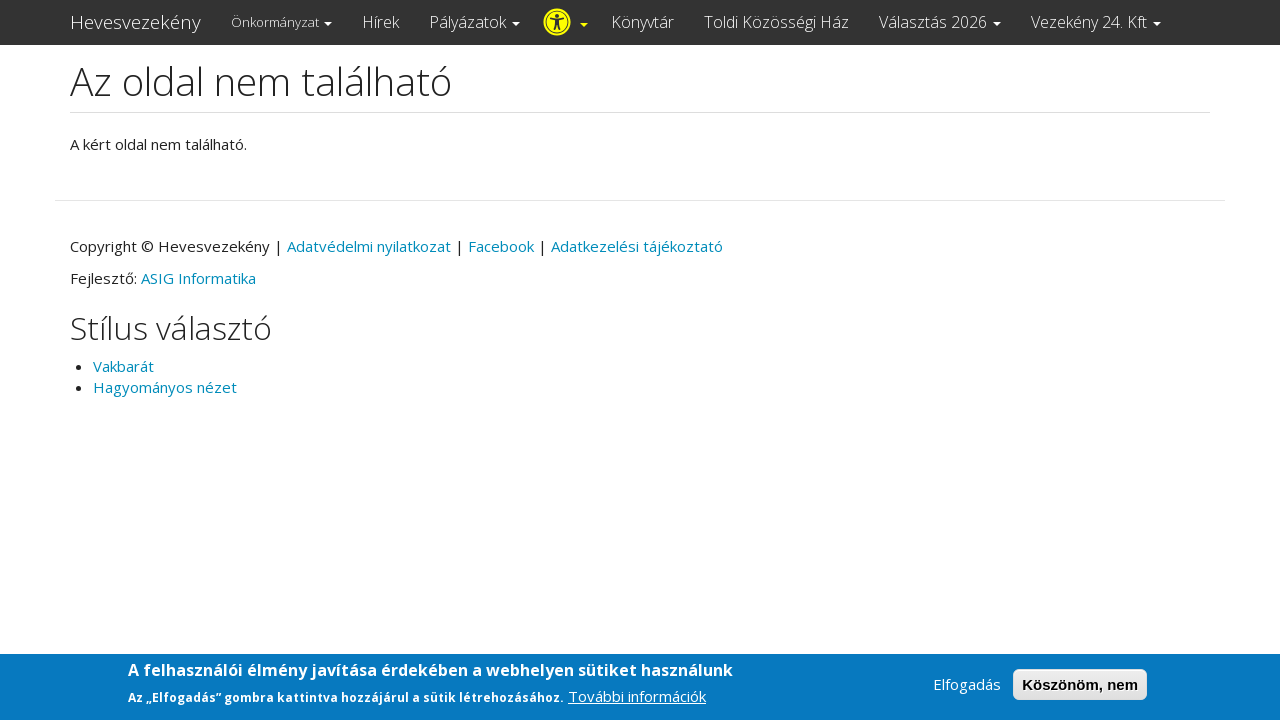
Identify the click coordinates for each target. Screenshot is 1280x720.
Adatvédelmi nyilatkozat (369, 246)
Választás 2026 (940, 22)
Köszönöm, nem (1080, 690)
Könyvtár (642, 22)
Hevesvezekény (135, 22)
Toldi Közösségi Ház (776, 22)
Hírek (380, 22)
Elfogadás (967, 690)
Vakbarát (123, 366)
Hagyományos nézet (165, 387)
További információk (637, 703)
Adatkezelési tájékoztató (637, 246)
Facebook (501, 246)
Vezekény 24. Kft (1096, 22)
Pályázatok (474, 22)
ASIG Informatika (198, 278)
